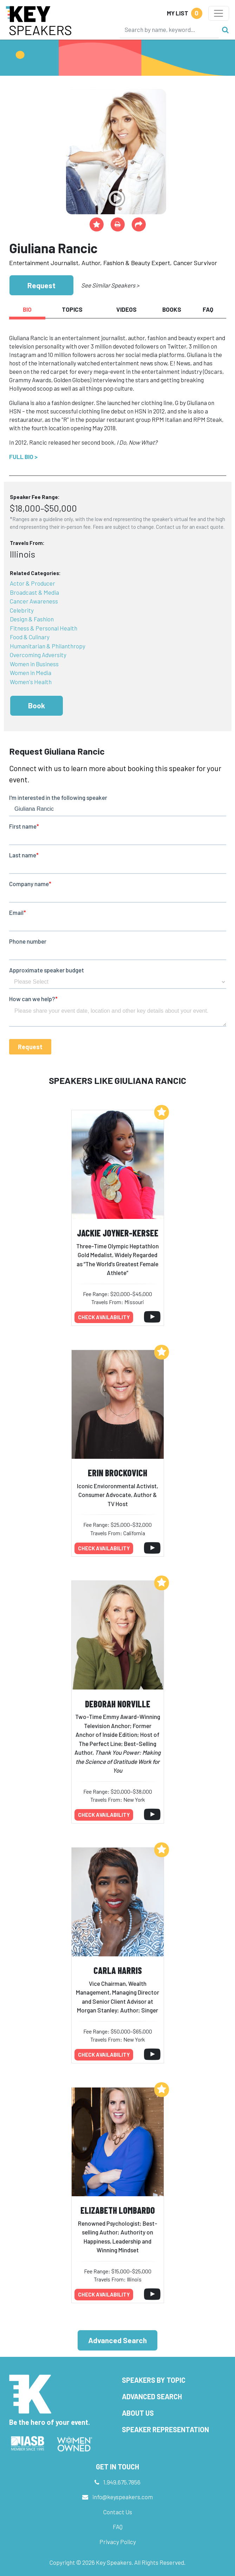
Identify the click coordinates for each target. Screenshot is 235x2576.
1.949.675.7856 (122, 2482)
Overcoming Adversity (38, 654)
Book (36, 705)
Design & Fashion (32, 618)
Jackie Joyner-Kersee (117, 1232)
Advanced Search (117, 2340)
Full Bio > (23, 456)
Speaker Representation (165, 2429)
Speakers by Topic (153, 2380)
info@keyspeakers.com (122, 2496)
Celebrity (22, 610)
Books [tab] (171, 309)
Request (41, 285)
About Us (138, 2413)
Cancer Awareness (34, 601)
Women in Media (30, 672)
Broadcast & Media (34, 592)
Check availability (104, 1317)
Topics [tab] (72, 309)
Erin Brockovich (117, 1472)
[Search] (169, 29)
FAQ (118, 2526)
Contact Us (117, 2511)
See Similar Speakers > (110, 285)
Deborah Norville (117, 1703)
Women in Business (34, 663)
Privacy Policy (117, 2541)
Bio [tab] (27, 309)
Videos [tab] (126, 309)
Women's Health (31, 681)
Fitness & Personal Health (43, 628)
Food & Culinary (30, 636)
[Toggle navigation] (218, 13)
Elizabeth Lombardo (117, 2210)
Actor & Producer (32, 583)
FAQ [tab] (208, 309)
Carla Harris (117, 1970)
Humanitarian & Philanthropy (47, 645)
